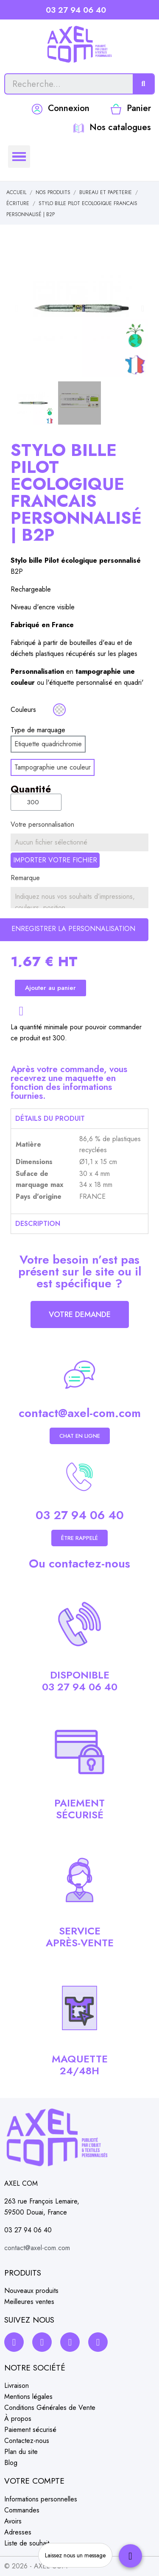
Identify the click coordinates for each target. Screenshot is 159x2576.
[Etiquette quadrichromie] (48, 744)
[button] (16, 308)
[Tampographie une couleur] (53, 767)
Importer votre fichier (55, 860)
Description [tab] (37, 1223)
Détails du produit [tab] (50, 1118)
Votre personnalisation (42, 824)
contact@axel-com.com (80, 1413)
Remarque (25, 878)
